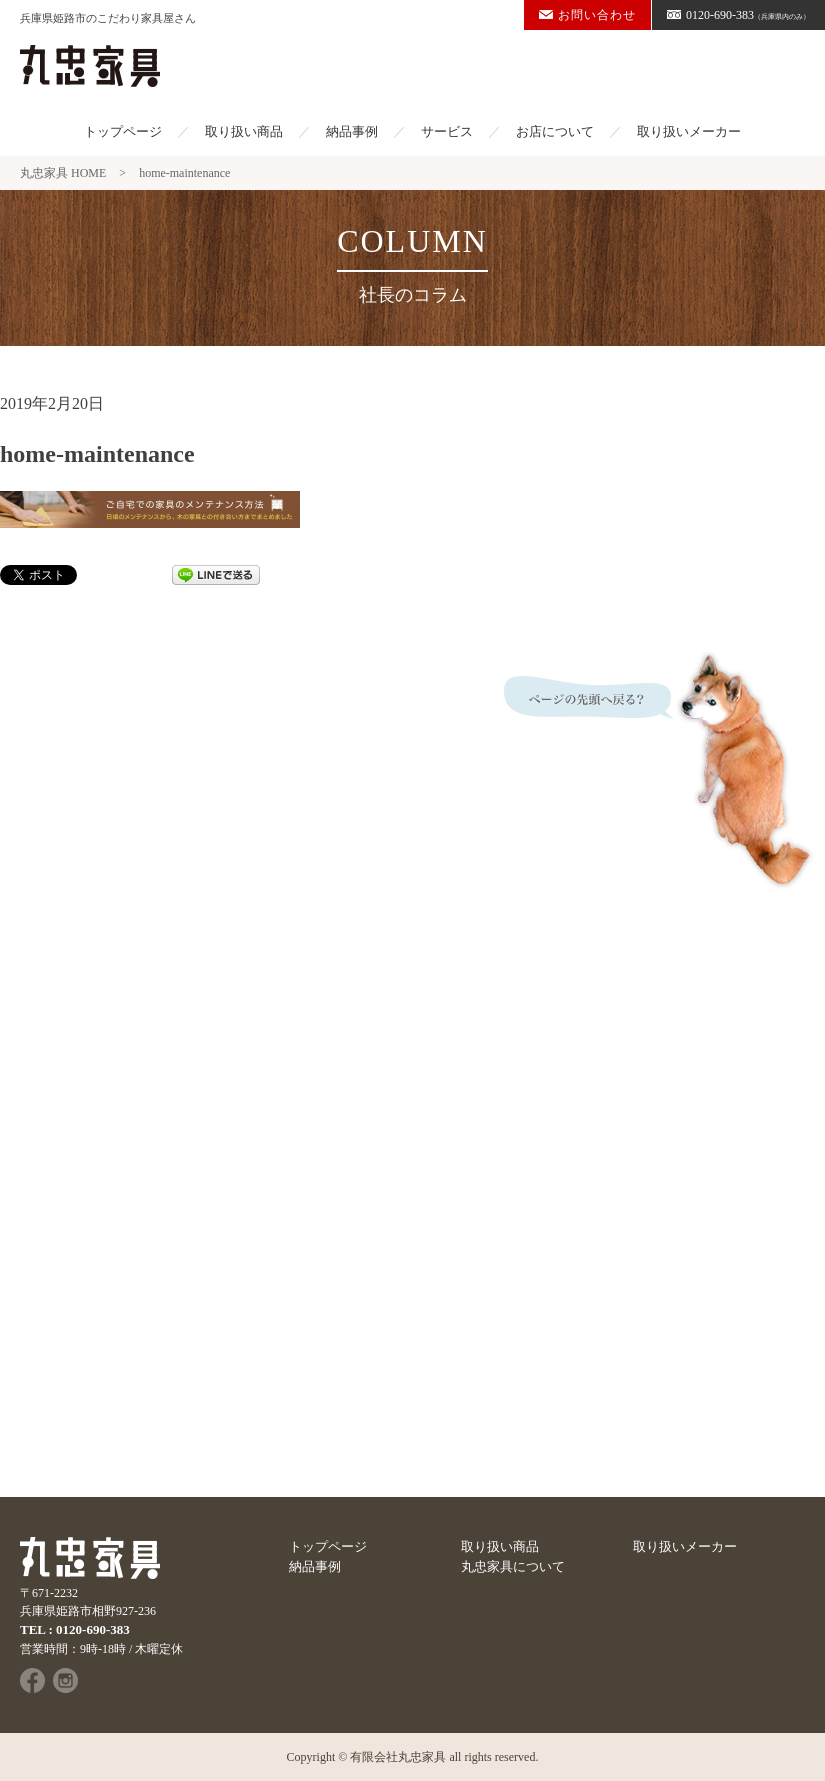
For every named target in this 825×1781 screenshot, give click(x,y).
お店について (555, 131)
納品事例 (352, 131)
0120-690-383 (738, 15)
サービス (447, 131)
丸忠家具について (513, 1566)
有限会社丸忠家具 (398, 1757)
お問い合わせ (587, 15)
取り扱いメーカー (689, 131)
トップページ (123, 131)
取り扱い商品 (244, 131)
